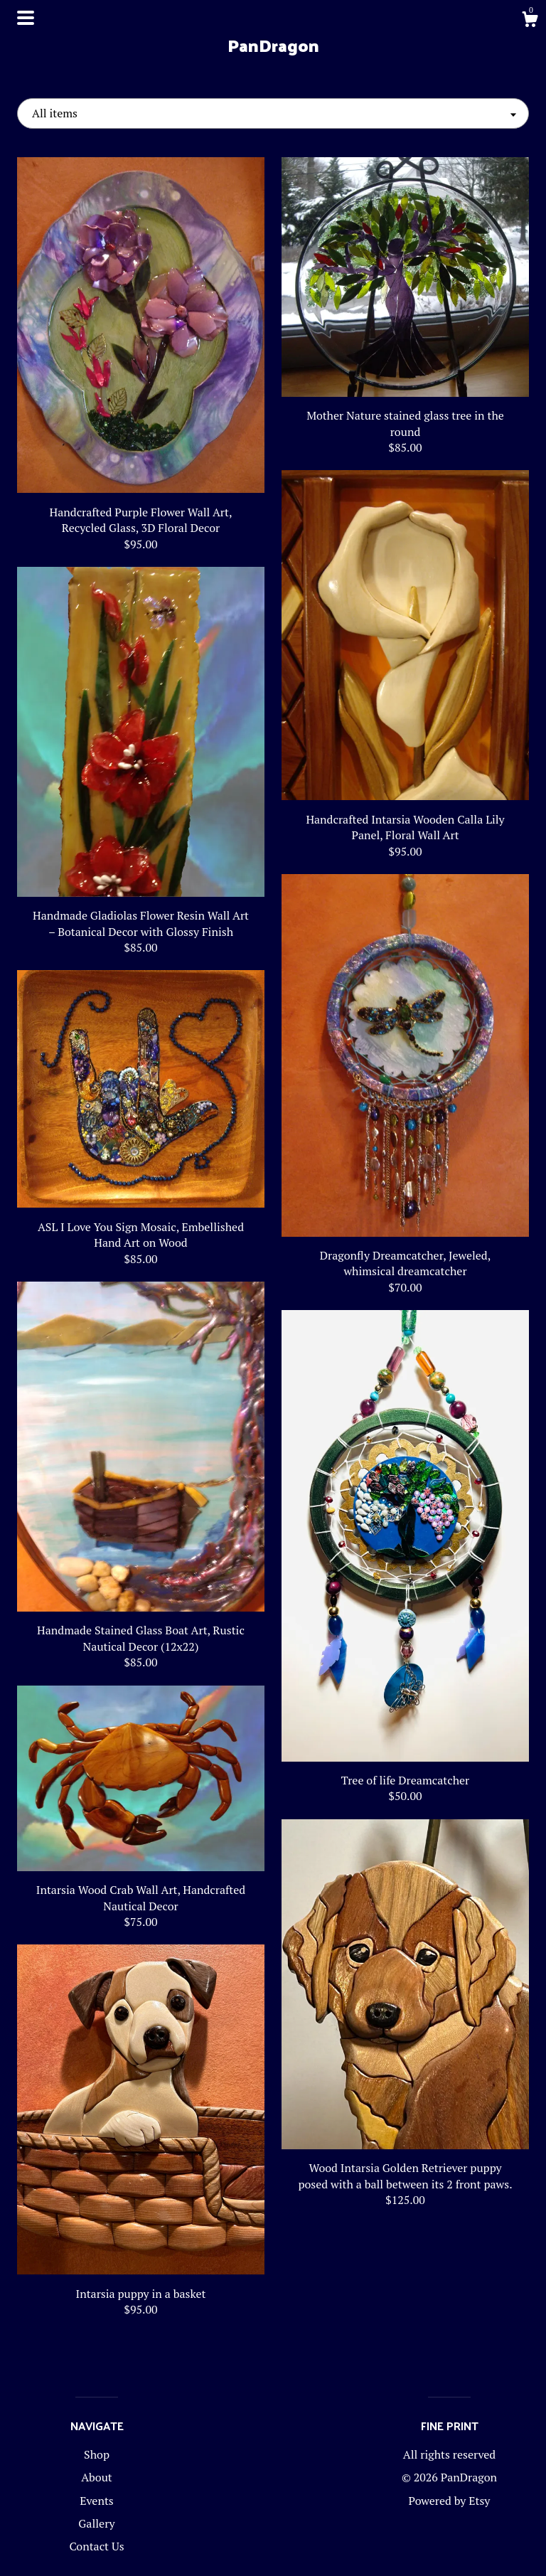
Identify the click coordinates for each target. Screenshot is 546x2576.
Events (97, 2500)
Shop (96, 2454)
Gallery (96, 2523)
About (96, 2477)
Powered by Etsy (450, 2500)
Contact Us (96, 2546)
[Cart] (529, 21)
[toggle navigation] (25, 18)
